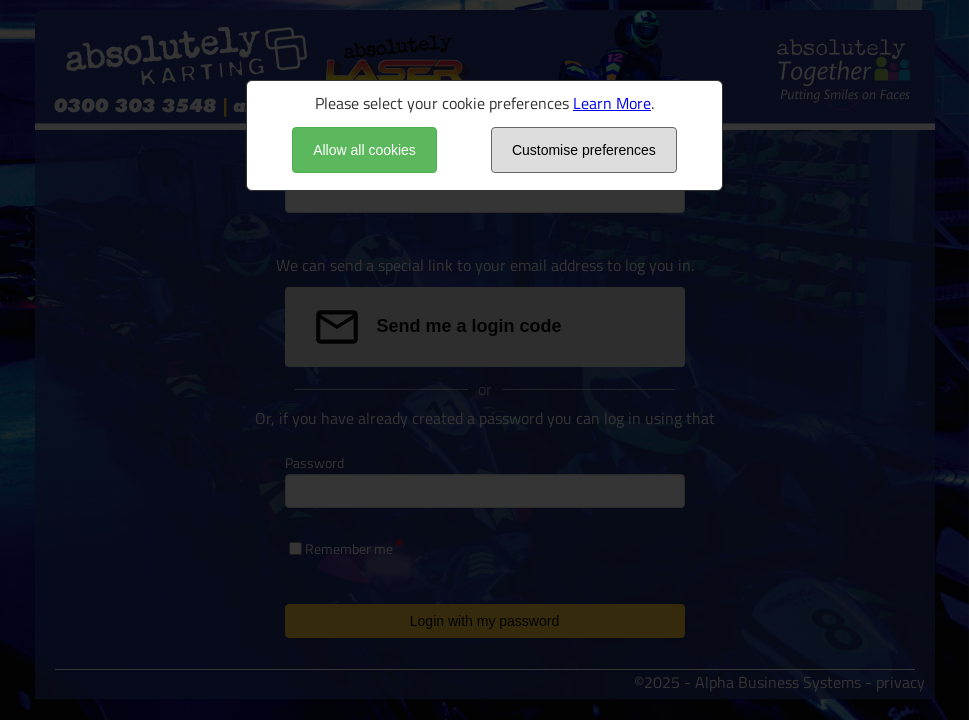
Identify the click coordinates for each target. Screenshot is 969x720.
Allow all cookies (364, 150)
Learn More (612, 103)
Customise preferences (584, 150)
